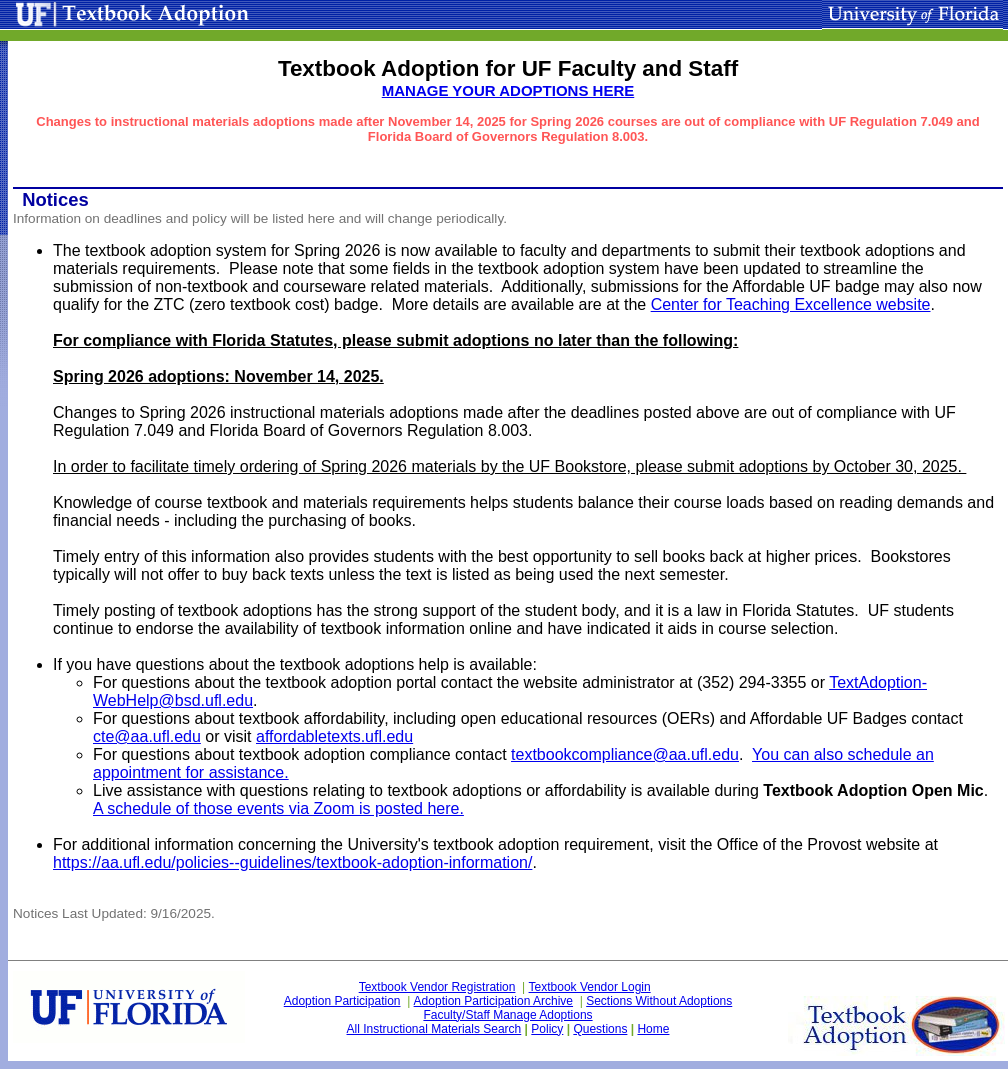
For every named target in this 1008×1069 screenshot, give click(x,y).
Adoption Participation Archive (493, 1001)
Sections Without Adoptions (659, 1001)
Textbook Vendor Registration (437, 987)
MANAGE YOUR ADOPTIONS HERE (508, 90)
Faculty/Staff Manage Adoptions (507, 1015)
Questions (600, 1029)
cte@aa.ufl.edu (147, 736)
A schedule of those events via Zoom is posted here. (278, 808)
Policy (547, 1029)
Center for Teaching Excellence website (791, 304)
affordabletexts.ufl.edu (334, 736)
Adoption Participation (342, 1001)
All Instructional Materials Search (434, 1029)
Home (653, 1029)
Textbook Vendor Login (590, 987)
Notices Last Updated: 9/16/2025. (114, 913)
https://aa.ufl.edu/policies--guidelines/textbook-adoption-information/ (292, 862)
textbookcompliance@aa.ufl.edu (625, 754)
